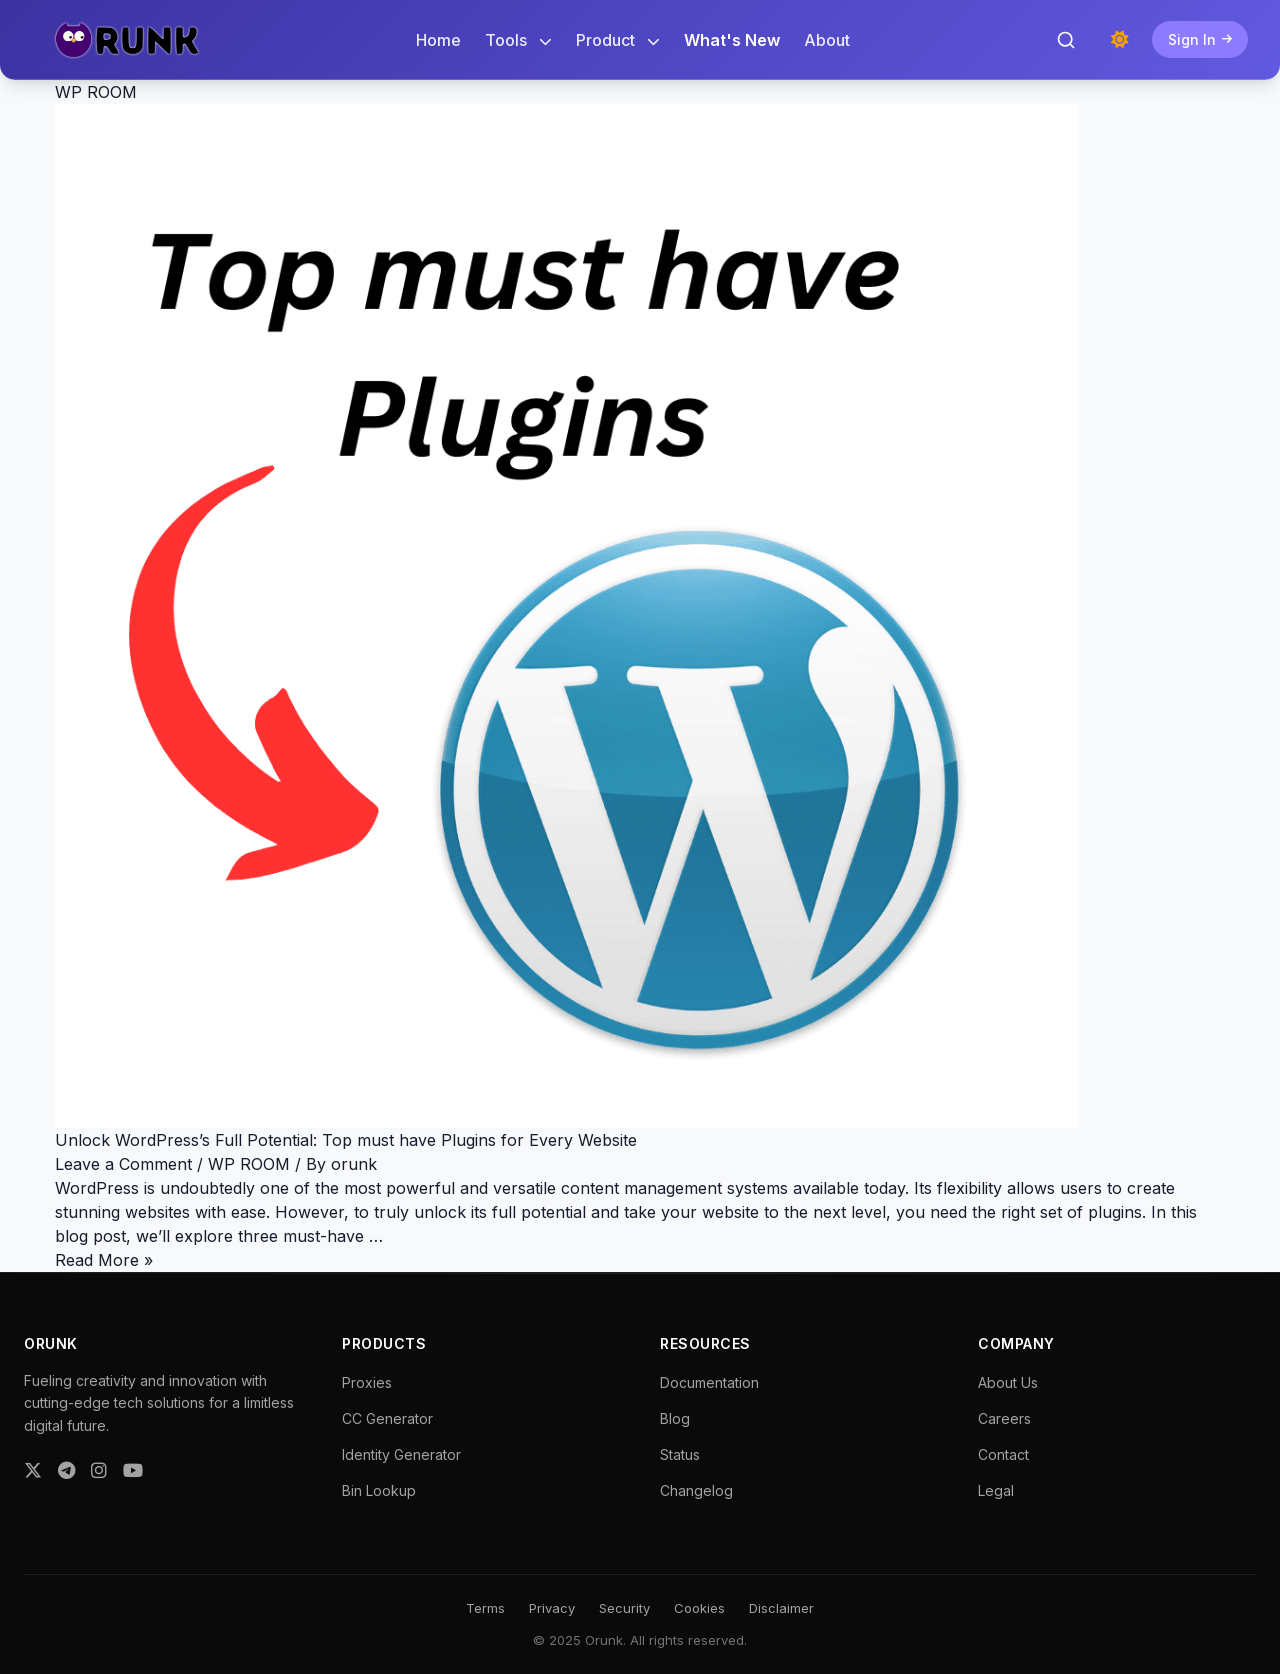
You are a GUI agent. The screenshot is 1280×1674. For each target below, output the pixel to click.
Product (618, 40)
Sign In (1200, 39)
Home (438, 40)
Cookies (699, 1608)
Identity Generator (401, 1454)
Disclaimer (781, 1608)
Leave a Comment (123, 1164)
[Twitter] (33, 1470)
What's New (732, 40)
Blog (675, 1418)
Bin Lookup (379, 1490)
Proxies (367, 1382)
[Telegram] (66, 1470)
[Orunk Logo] (126, 40)
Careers (1004, 1418)
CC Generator (387, 1418)
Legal (996, 1490)
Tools (518, 40)
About (827, 40)
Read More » (104, 1260)
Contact (1003, 1454)
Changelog (696, 1490)
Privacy (552, 1608)
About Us (1008, 1382)
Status (680, 1454)
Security (624, 1608)
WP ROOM (249, 1164)
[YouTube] (133, 1470)
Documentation (709, 1382)
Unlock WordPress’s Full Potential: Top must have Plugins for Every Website (346, 1140)
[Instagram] (99, 1470)
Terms (485, 1608)
